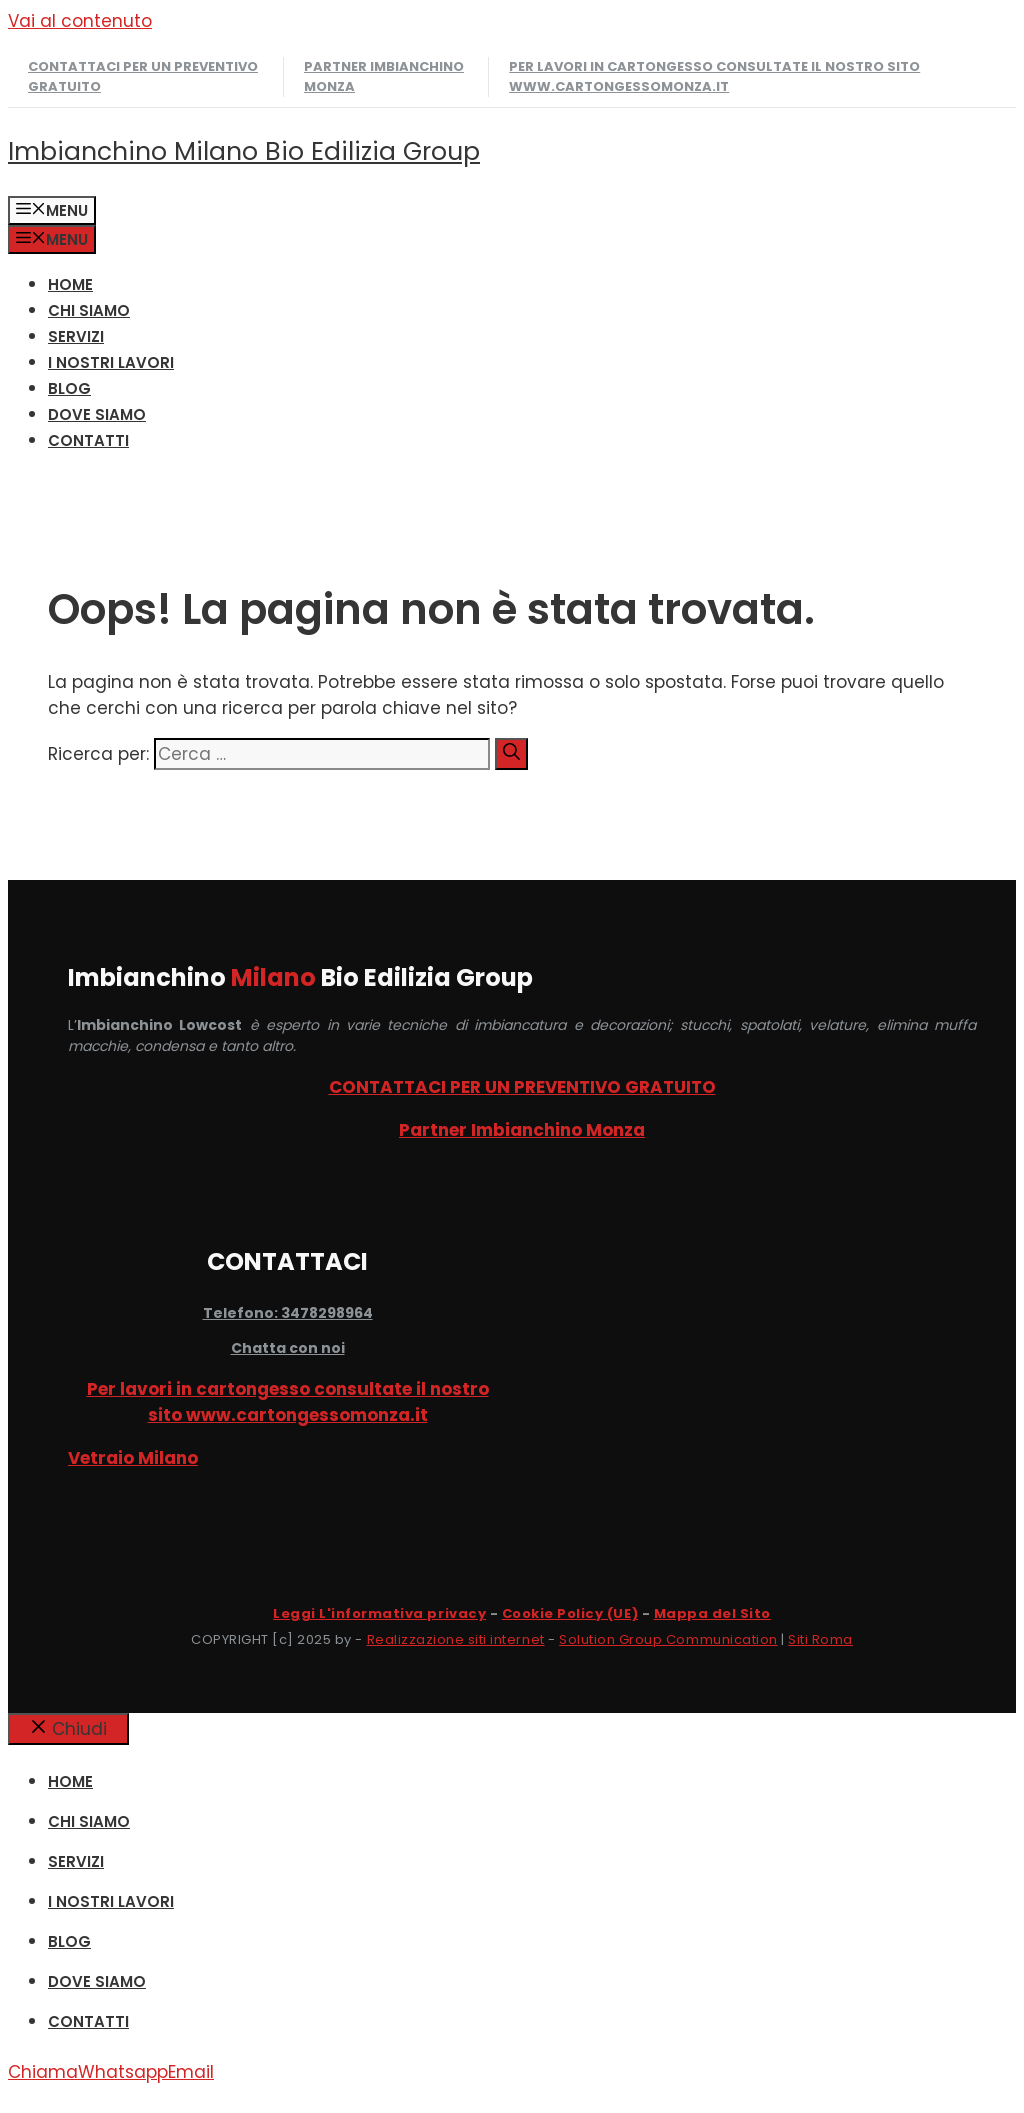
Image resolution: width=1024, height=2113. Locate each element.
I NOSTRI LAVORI (111, 362)
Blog (69, 388)
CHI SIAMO (89, 310)
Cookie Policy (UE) (570, 1613)
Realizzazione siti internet (456, 1639)
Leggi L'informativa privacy (379, 1613)
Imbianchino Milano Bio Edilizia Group (244, 151)
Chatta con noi (288, 1348)
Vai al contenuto (80, 21)
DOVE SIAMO (97, 414)
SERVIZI (76, 336)
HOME (70, 284)
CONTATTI (88, 440)
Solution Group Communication (668, 1639)
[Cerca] (511, 754)
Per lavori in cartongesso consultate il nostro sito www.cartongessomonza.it (714, 76)
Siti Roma (820, 1639)
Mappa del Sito (712, 1613)
